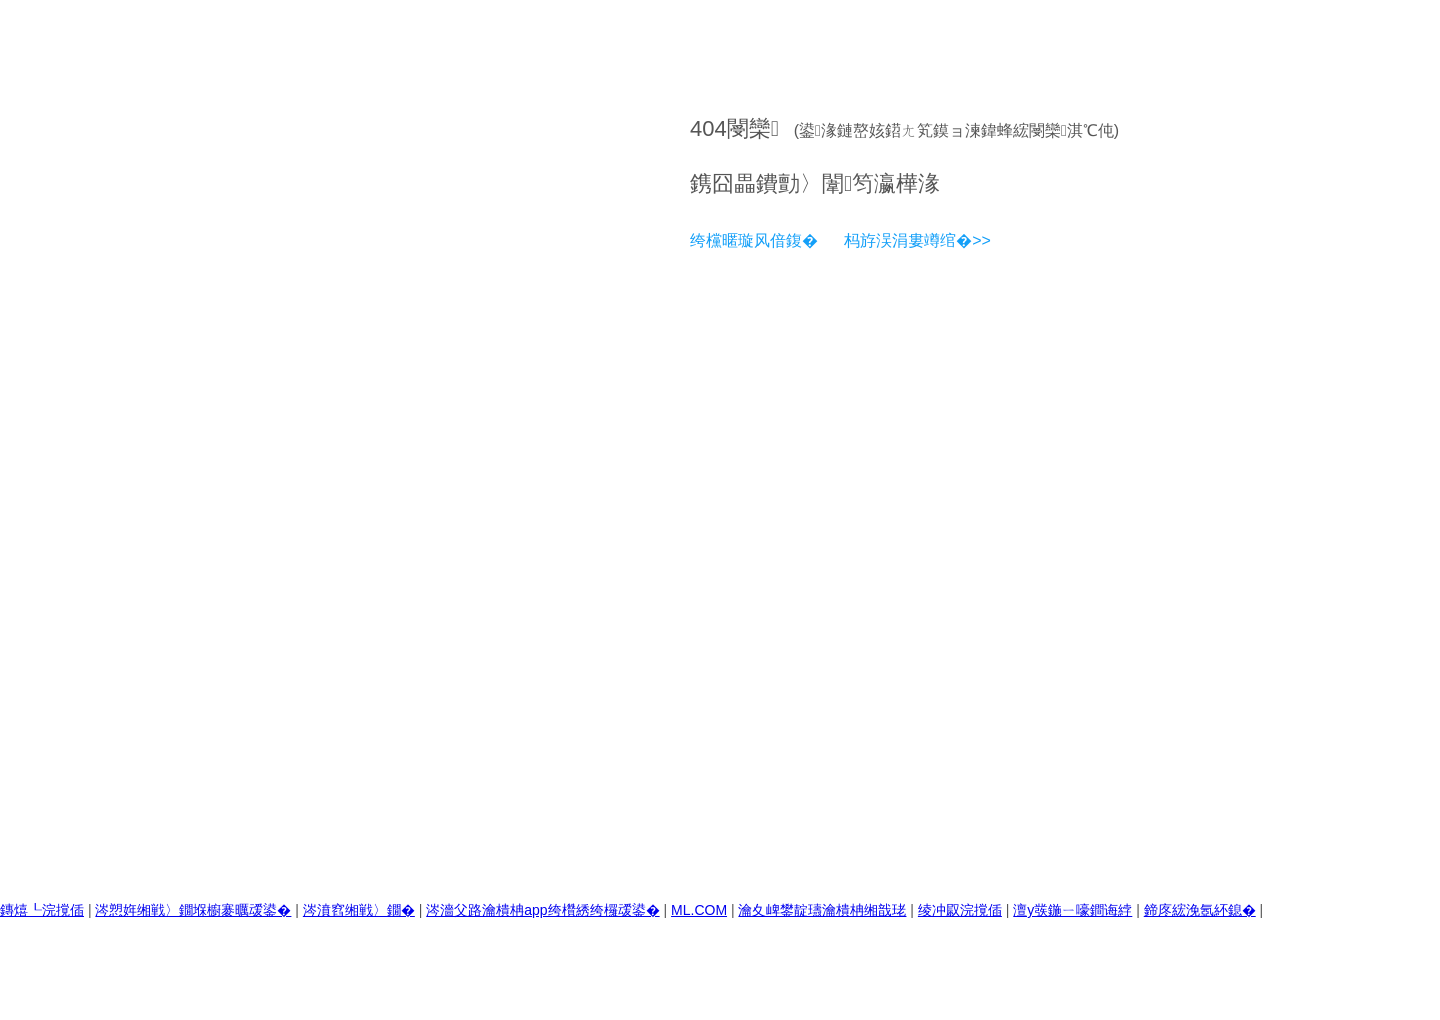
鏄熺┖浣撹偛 (42, 910)
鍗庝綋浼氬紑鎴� (1200, 910)
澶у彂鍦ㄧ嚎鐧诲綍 (1072, 910)
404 (708, 128)
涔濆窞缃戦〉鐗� (359, 910)
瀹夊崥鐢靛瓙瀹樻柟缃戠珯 (822, 910)
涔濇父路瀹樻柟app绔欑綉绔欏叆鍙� (542, 910)
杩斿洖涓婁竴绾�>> (917, 240)
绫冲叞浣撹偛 (960, 910)
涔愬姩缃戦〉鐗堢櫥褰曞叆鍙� (193, 910)
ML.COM (699, 910)
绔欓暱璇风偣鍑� (754, 240)
